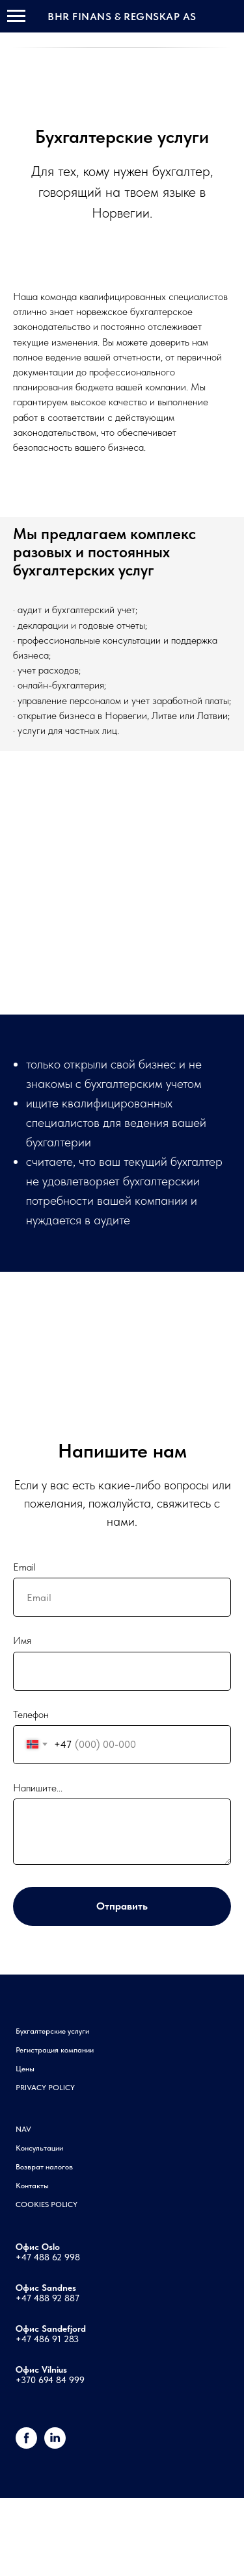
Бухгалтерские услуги (52, 2031)
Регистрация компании (55, 2049)
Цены (25, 2068)
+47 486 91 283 (47, 2339)
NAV (23, 2129)
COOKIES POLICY (46, 2204)
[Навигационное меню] (16, 16)
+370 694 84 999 (50, 2380)
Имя (22, 1640)
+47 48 (30, 2257)
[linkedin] (55, 2445)
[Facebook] (26, 2445)
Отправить (122, 1906)
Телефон (31, 1714)
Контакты (32, 2185)
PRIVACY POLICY (45, 2087)
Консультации (39, 2148)
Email (24, 1567)
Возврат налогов (44, 2166)
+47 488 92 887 (47, 2298)
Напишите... (37, 1788)
